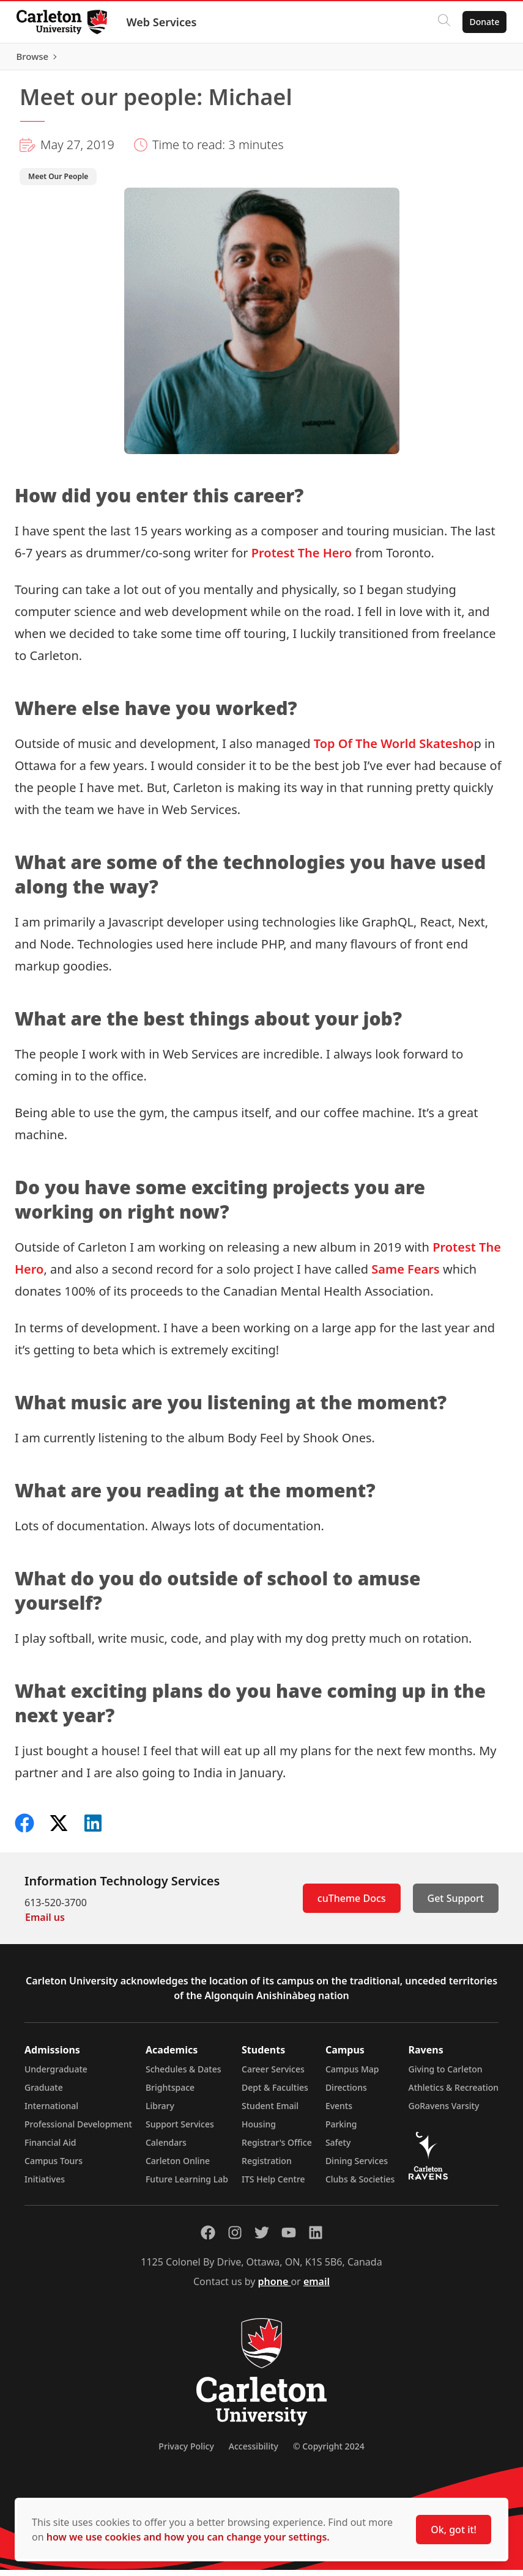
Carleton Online (178, 2167)
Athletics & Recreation (454, 2093)
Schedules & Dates (183, 2075)
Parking (341, 2130)
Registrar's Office (277, 2148)
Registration (267, 2167)
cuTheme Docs (351, 1904)
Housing (259, 2130)
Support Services (180, 2130)
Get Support (456, 1904)
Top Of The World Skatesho (394, 749)
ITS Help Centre (273, 2185)
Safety (338, 2148)
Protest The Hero (301, 559)
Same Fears (405, 1275)
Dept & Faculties (275, 2093)
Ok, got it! (454, 2529)
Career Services (273, 2075)
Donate (481, 22)
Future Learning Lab (187, 2185)
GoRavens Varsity (444, 2112)
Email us (45, 1923)
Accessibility (253, 2452)
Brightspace (170, 2093)
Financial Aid (50, 2148)
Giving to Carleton (446, 2075)
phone (274, 2287)
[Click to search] (440, 22)
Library (160, 2112)
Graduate (43, 2093)
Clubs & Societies (360, 2185)
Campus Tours (53, 2167)
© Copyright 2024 (329, 2452)
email (316, 2287)
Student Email (270, 2112)
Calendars (166, 2148)
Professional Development (78, 2130)
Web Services (165, 22)
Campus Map (352, 2075)
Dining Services (356, 2167)
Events (338, 2112)
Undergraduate (55, 2075)
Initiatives (44, 2185)
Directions (346, 2093)
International (51, 2112)
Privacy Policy (185, 2452)
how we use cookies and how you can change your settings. (188, 2537)
